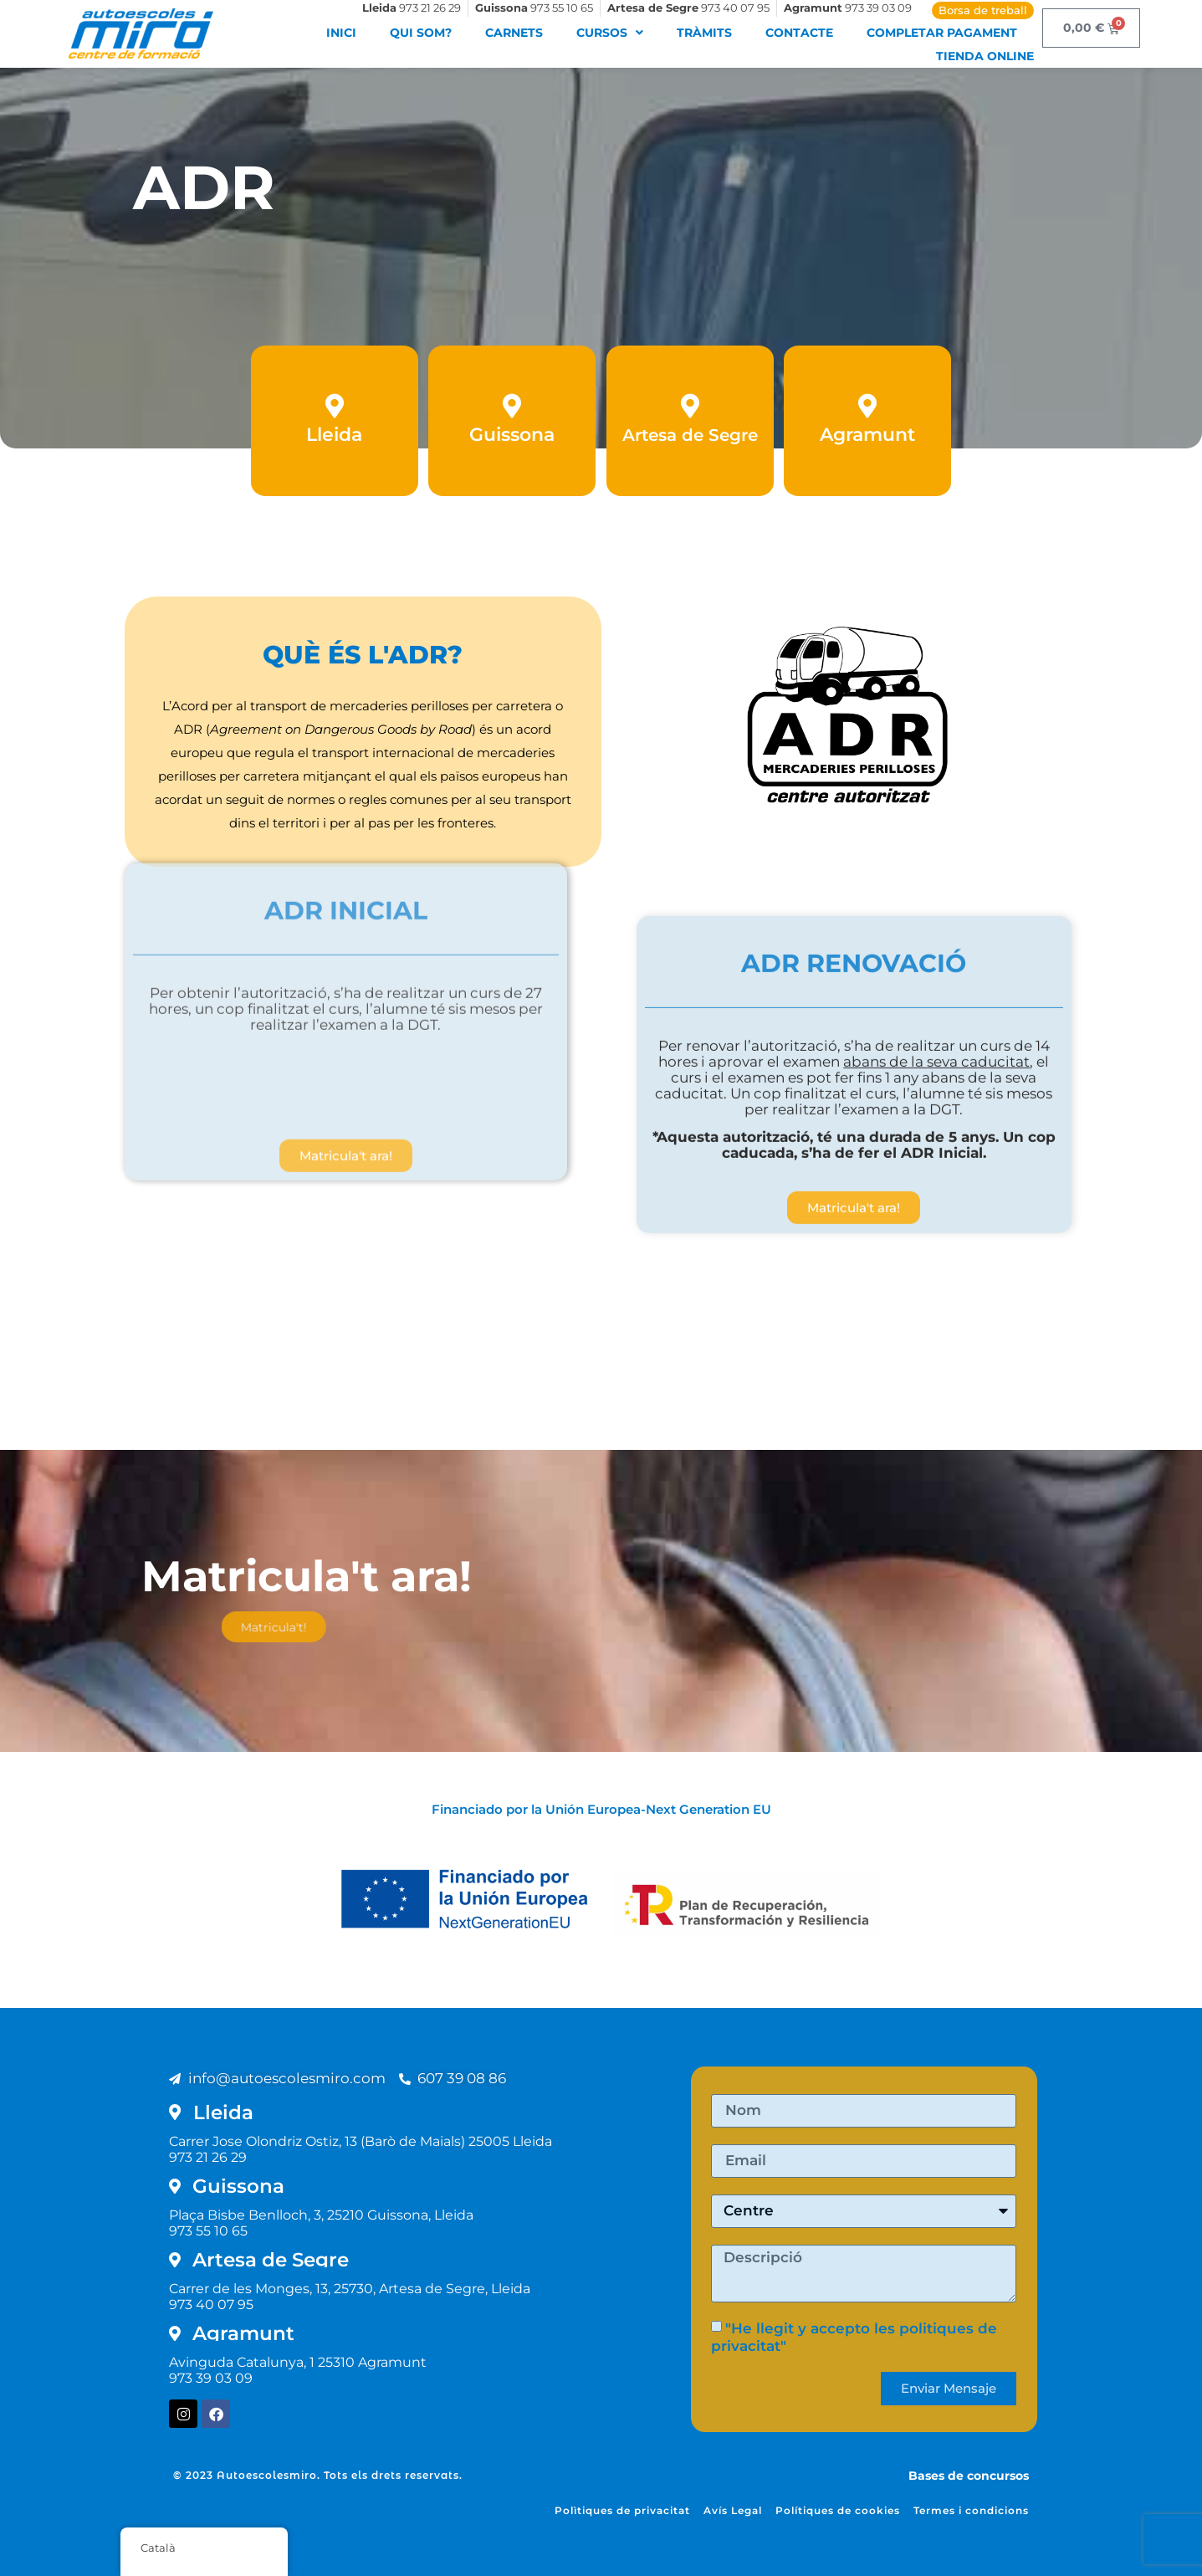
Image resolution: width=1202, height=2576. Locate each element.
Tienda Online (985, 56)
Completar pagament (942, 32)
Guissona (512, 439)
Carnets (514, 32)
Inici (341, 32)
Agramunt (867, 439)
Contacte (799, 32)
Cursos (609, 32)
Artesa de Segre (690, 439)
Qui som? (421, 32)
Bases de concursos (968, 2475)
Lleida (334, 439)
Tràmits (704, 32)
